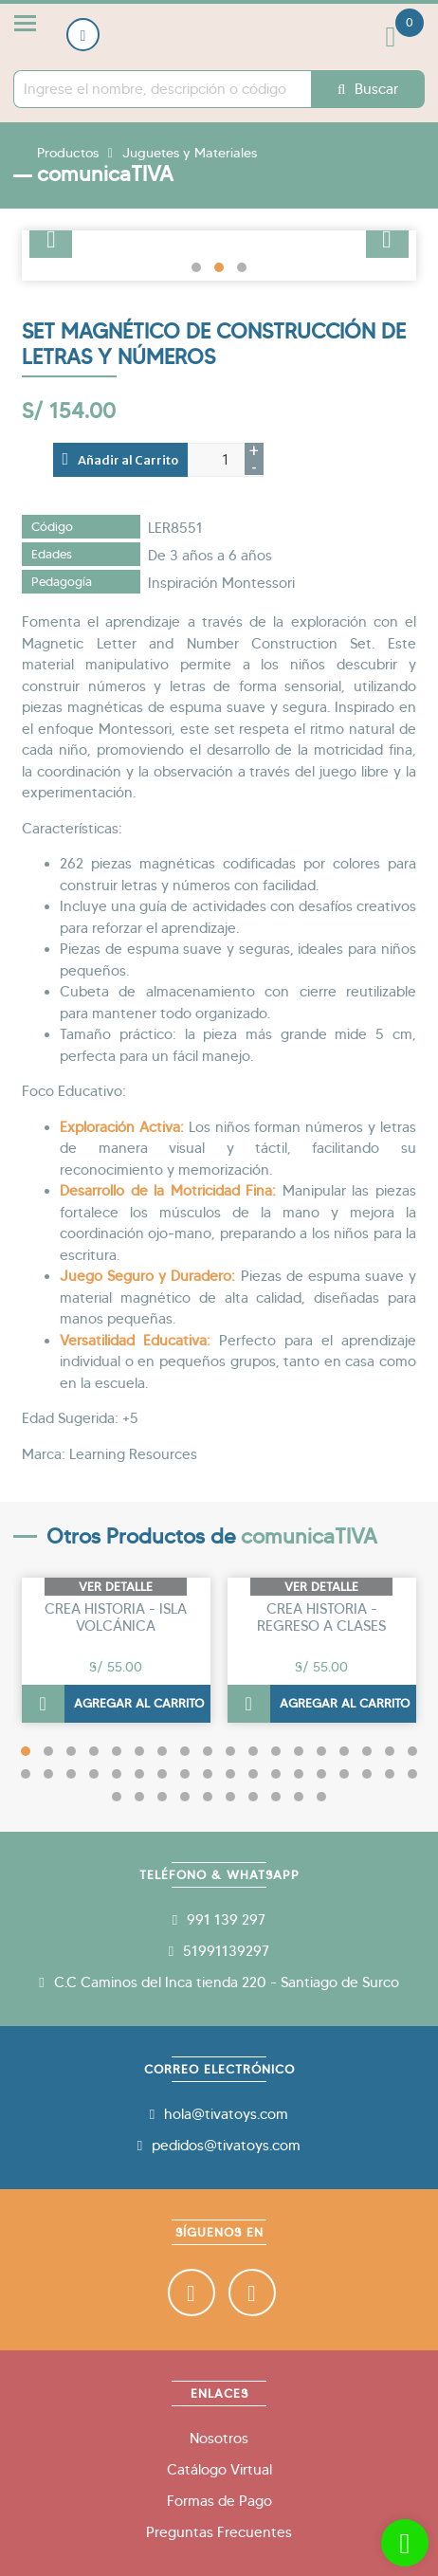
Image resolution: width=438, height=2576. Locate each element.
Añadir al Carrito (121, 459)
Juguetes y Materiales (189, 152)
